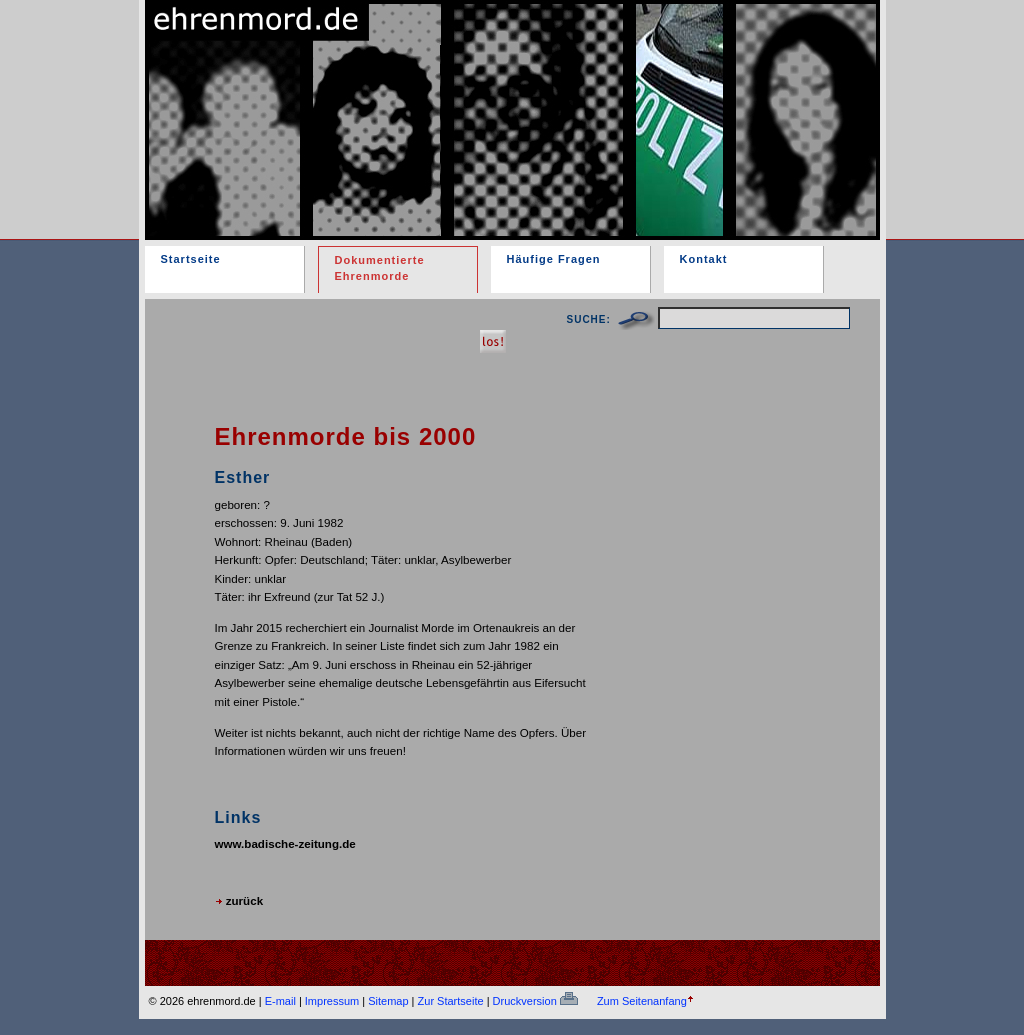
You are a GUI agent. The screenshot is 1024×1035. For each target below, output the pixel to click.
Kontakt (704, 259)
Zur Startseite (451, 1001)
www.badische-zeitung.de (285, 843)
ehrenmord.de (378, 103)
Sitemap (388, 1001)
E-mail (280, 1001)
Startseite (191, 259)
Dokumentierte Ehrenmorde (380, 268)
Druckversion (535, 1001)
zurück (239, 900)
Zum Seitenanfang (642, 1001)
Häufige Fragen (554, 259)
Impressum (332, 1001)
